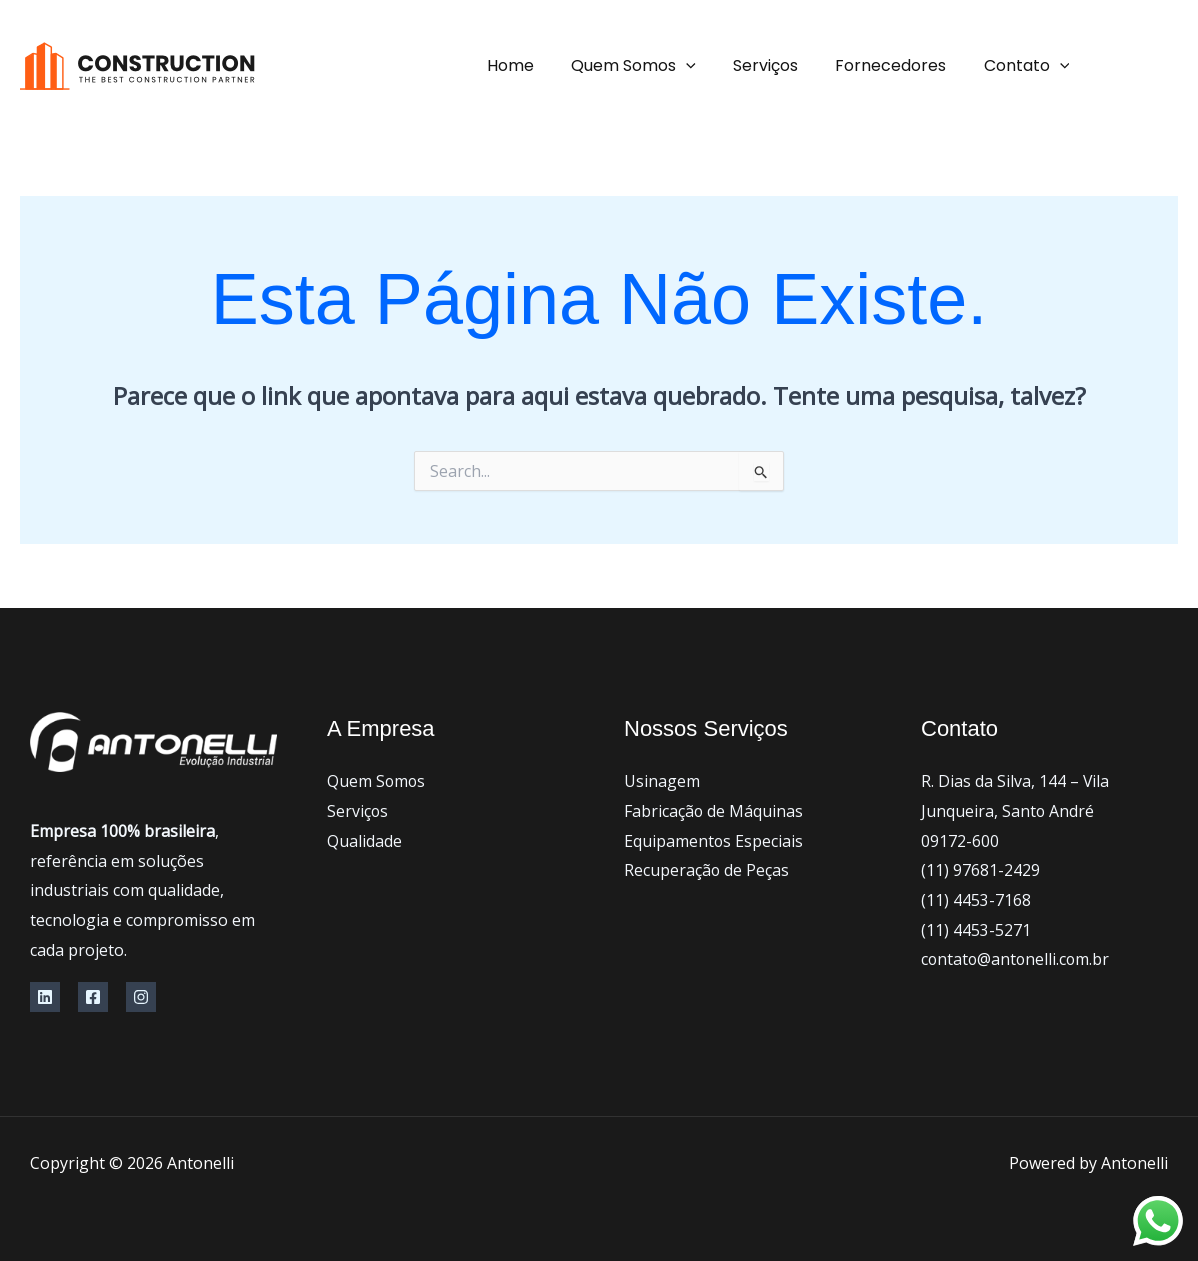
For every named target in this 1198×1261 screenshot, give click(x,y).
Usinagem (662, 781)
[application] (705, 65)
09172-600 (960, 841)
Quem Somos (652, 65)
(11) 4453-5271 (976, 930)
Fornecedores (898, 65)
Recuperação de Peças (707, 870)
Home (534, 65)
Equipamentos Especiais (714, 841)
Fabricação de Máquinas (714, 811)
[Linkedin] (45, 997)
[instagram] (1118, 67)
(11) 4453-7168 (976, 900)
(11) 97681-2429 (980, 870)
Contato (1029, 65)
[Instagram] (141, 997)
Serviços (778, 65)
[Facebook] (1168, 67)
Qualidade (364, 841)
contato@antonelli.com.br (1017, 959)
